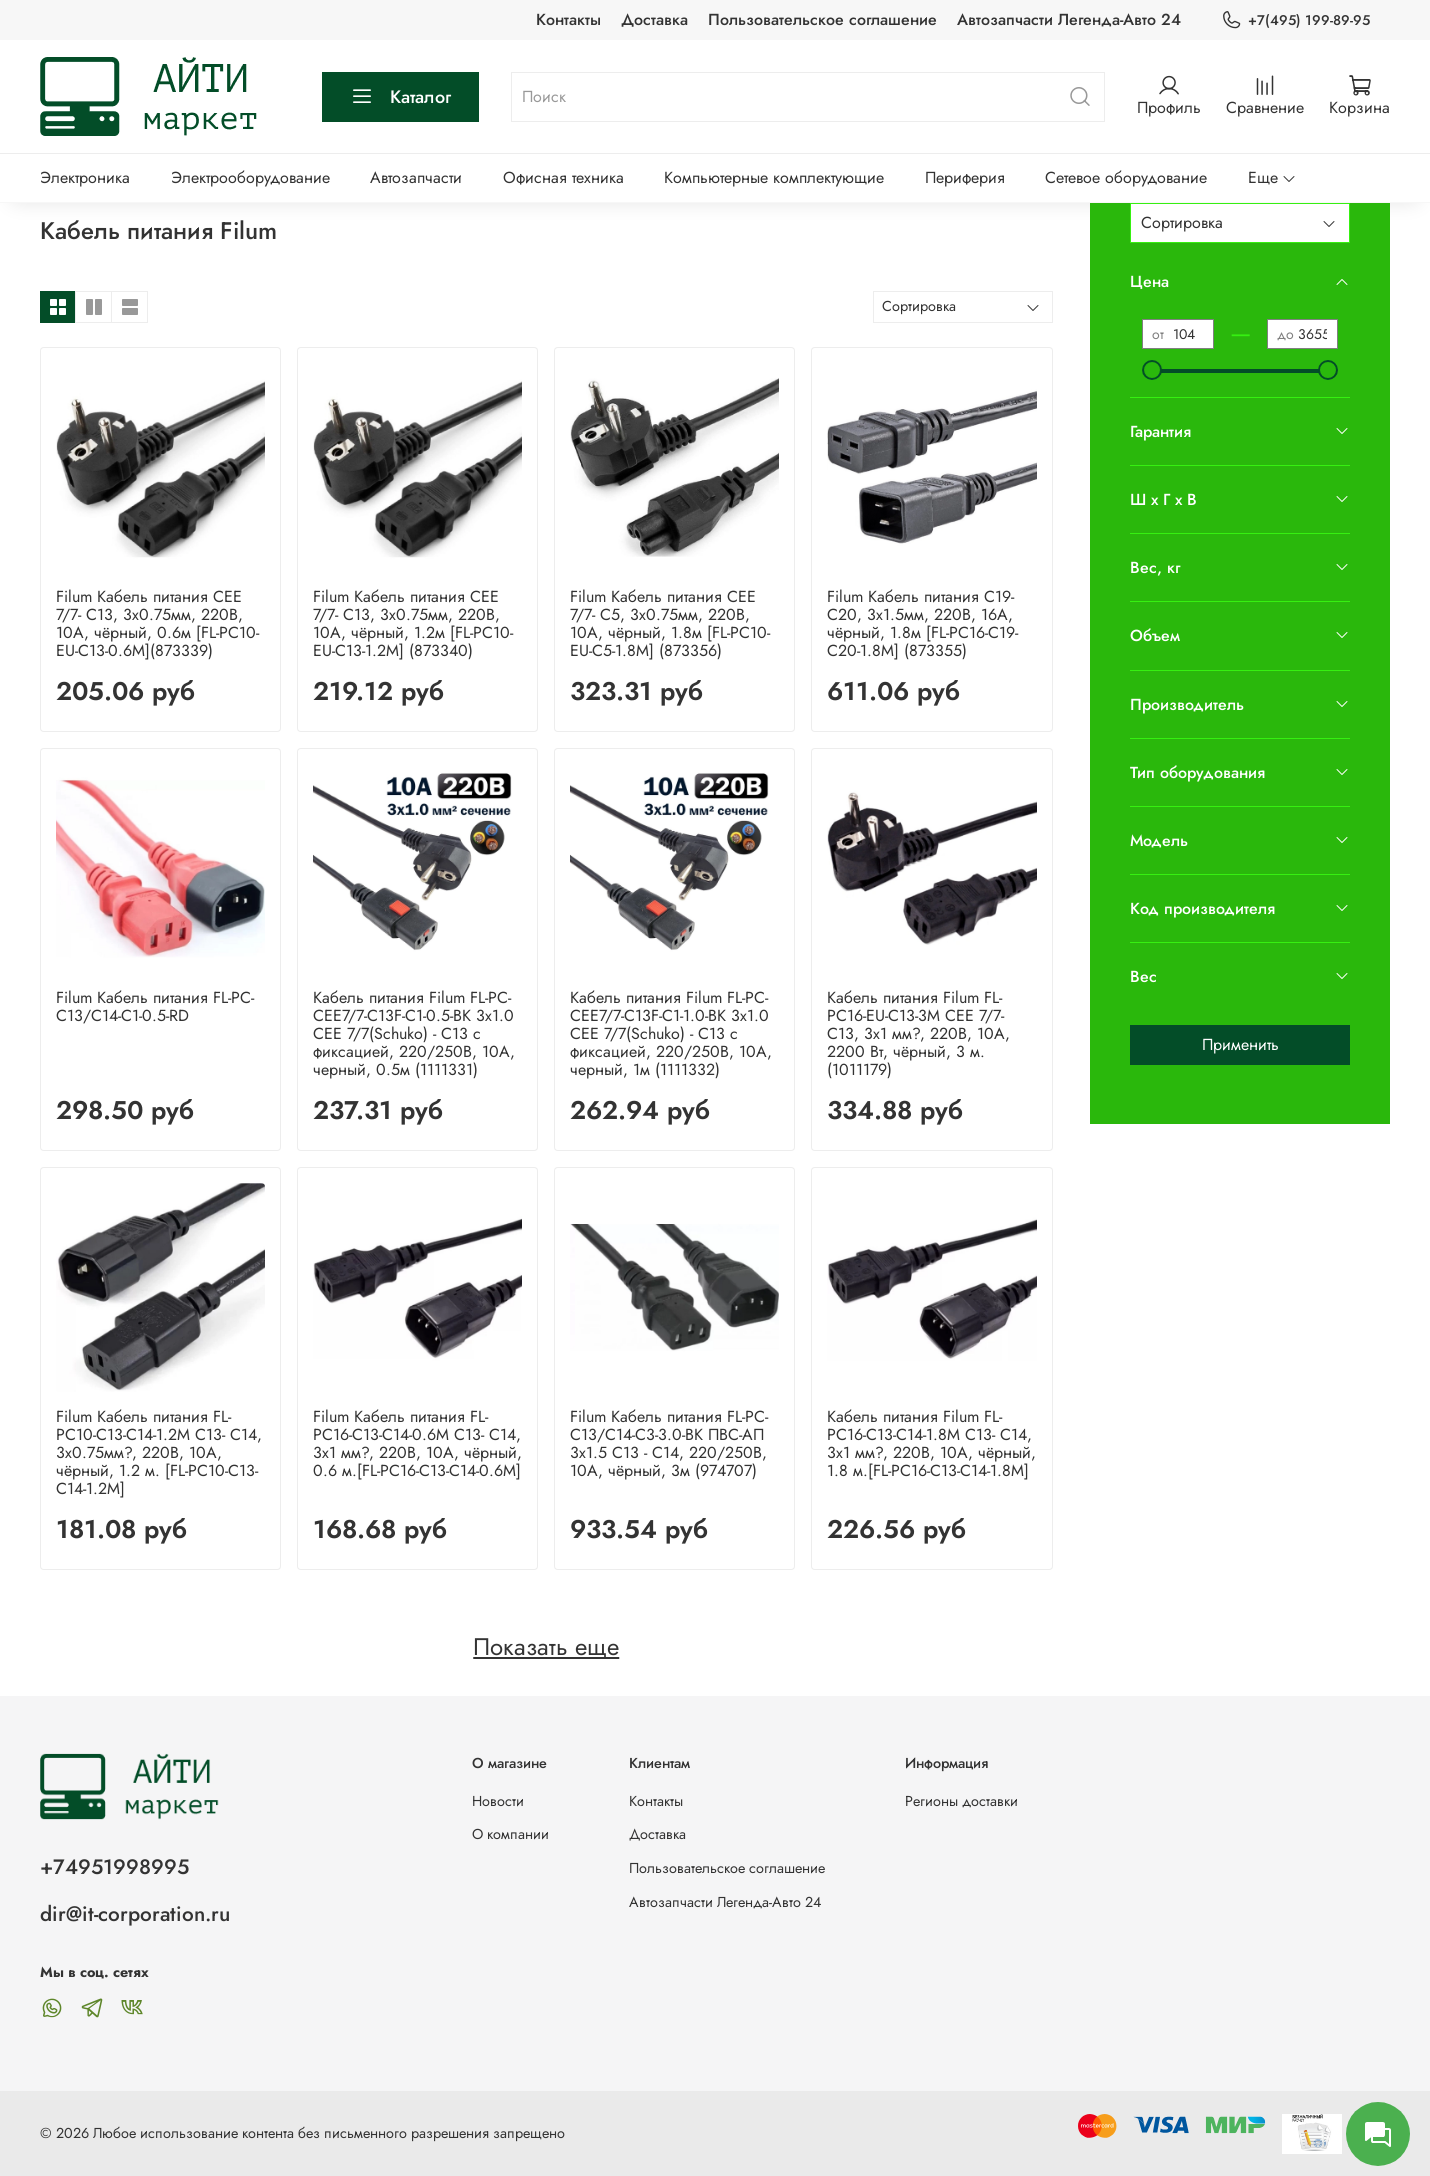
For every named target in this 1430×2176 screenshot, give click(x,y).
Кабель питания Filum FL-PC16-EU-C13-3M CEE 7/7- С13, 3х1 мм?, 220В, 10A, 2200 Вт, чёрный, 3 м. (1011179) (918, 1033)
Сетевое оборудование (1126, 177)
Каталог (400, 97)
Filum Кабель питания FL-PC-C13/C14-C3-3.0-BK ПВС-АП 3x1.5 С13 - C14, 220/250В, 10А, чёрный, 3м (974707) (669, 1443)
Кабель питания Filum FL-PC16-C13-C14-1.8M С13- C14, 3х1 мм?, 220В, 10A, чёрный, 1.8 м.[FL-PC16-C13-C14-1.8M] (931, 1443)
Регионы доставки (961, 1801)
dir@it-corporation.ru (135, 1914)
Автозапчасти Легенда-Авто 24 (1069, 19)
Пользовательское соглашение (822, 19)
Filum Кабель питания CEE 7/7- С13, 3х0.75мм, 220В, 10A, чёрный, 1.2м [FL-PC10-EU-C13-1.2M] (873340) (413, 623)
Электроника (85, 177)
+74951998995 (114, 1867)
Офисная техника (563, 177)
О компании (510, 1834)
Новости (498, 1801)
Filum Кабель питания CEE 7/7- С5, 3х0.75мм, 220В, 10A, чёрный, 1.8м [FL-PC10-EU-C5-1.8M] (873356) (670, 623)
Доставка (654, 19)
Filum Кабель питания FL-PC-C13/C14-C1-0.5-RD (155, 1006)
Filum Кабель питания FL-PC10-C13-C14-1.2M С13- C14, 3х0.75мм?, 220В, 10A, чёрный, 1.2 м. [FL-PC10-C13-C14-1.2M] (159, 1452)
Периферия (965, 177)
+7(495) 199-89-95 (1295, 20)
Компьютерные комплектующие (774, 177)
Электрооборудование (250, 177)
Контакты (568, 19)
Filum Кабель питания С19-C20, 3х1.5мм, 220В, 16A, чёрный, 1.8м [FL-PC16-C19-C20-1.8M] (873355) (922, 623)
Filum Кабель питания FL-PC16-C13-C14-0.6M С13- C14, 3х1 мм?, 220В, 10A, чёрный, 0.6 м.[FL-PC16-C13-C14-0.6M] (417, 1443)
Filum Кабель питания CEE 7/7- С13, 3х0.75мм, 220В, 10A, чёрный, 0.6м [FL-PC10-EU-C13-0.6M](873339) (157, 623)
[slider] (1152, 370)
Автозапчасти (416, 177)
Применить (1240, 1044)
